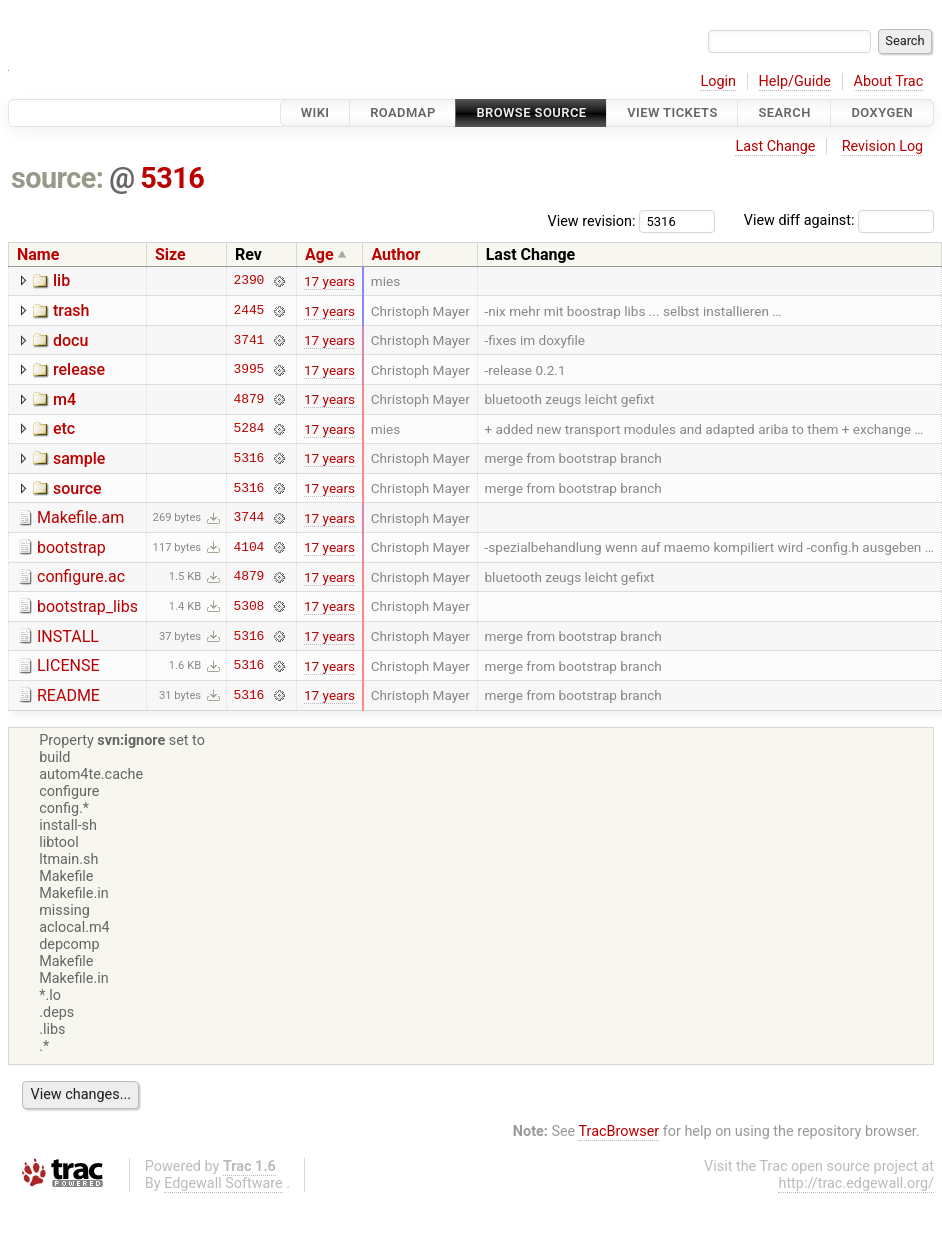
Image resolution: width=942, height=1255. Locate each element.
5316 (172, 178)
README (68, 695)
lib (61, 280)
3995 (249, 370)
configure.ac (81, 576)
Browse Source (531, 112)
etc (64, 428)
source (77, 488)
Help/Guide (795, 81)
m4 (64, 399)
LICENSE (68, 665)
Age (319, 254)
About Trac (889, 81)
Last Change (775, 146)
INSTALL (68, 636)
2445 (249, 311)
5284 (249, 429)
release (79, 369)
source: (57, 178)
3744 (249, 518)
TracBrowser (619, 1131)
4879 (249, 399)
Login (718, 81)
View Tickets (672, 112)
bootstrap (71, 547)
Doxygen (882, 112)
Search (784, 112)
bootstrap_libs (87, 606)
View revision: (592, 220)
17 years (329, 281)
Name (38, 254)
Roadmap (403, 112)
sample (79, 458)
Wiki (315, 112)
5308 (249, 606)
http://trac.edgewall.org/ (856, 1183)
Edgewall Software (223, 1183)
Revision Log (883, 146)
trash (71, 310)
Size (170, 254)
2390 (249, 281)
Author (395, 254)
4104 (249, 547)
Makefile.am (80, 517)
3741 (249, 340)
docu (70, 340)
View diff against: (839, 220)
